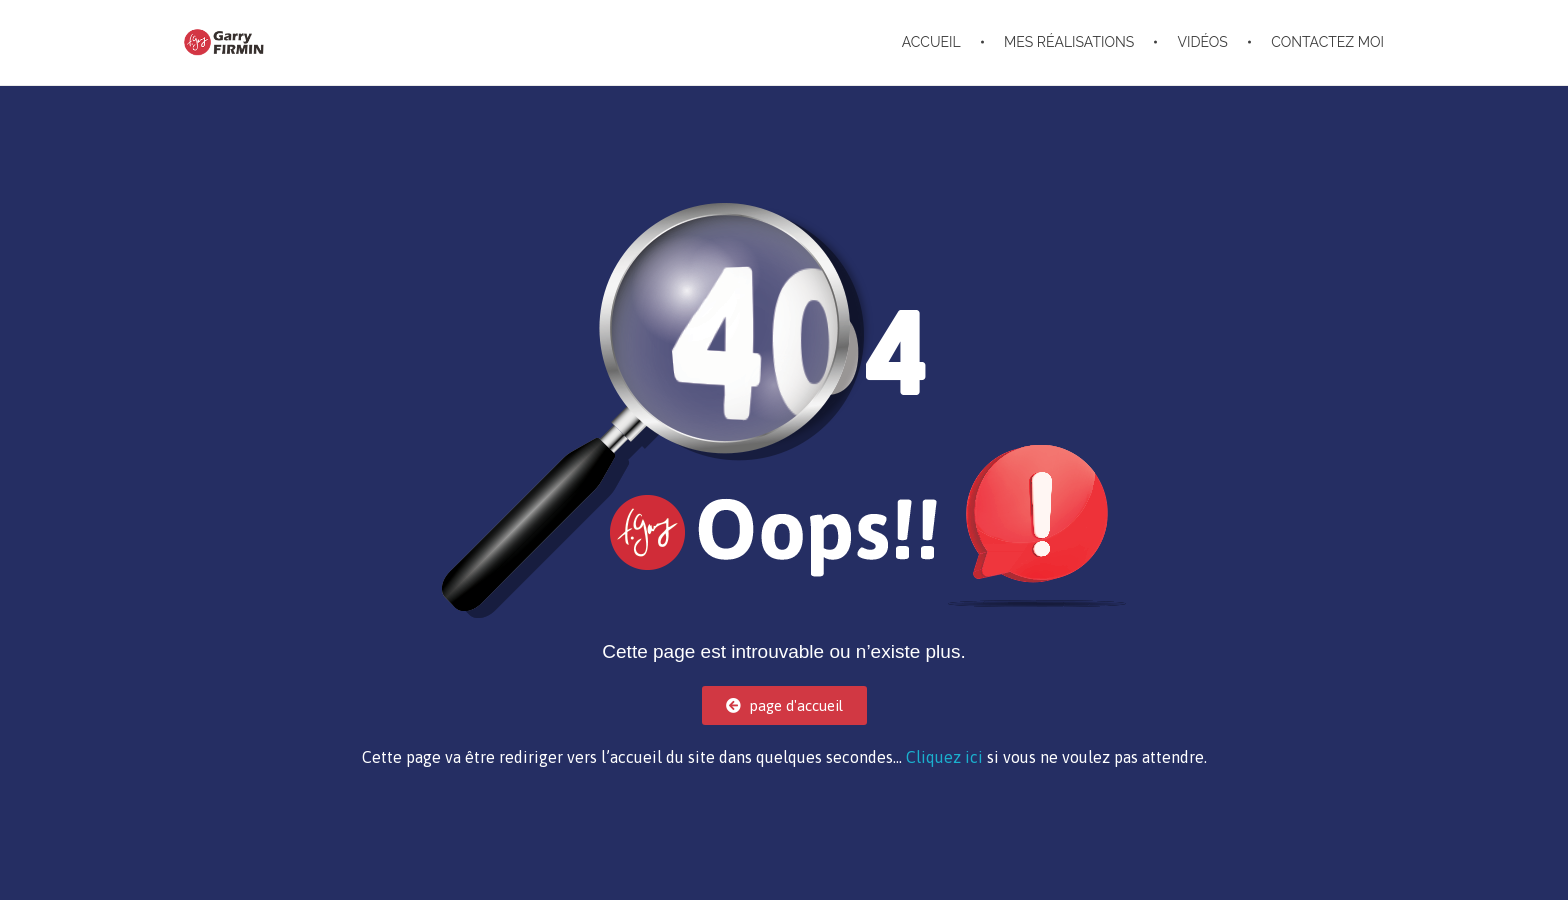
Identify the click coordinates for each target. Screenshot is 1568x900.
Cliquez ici (944, 757)
